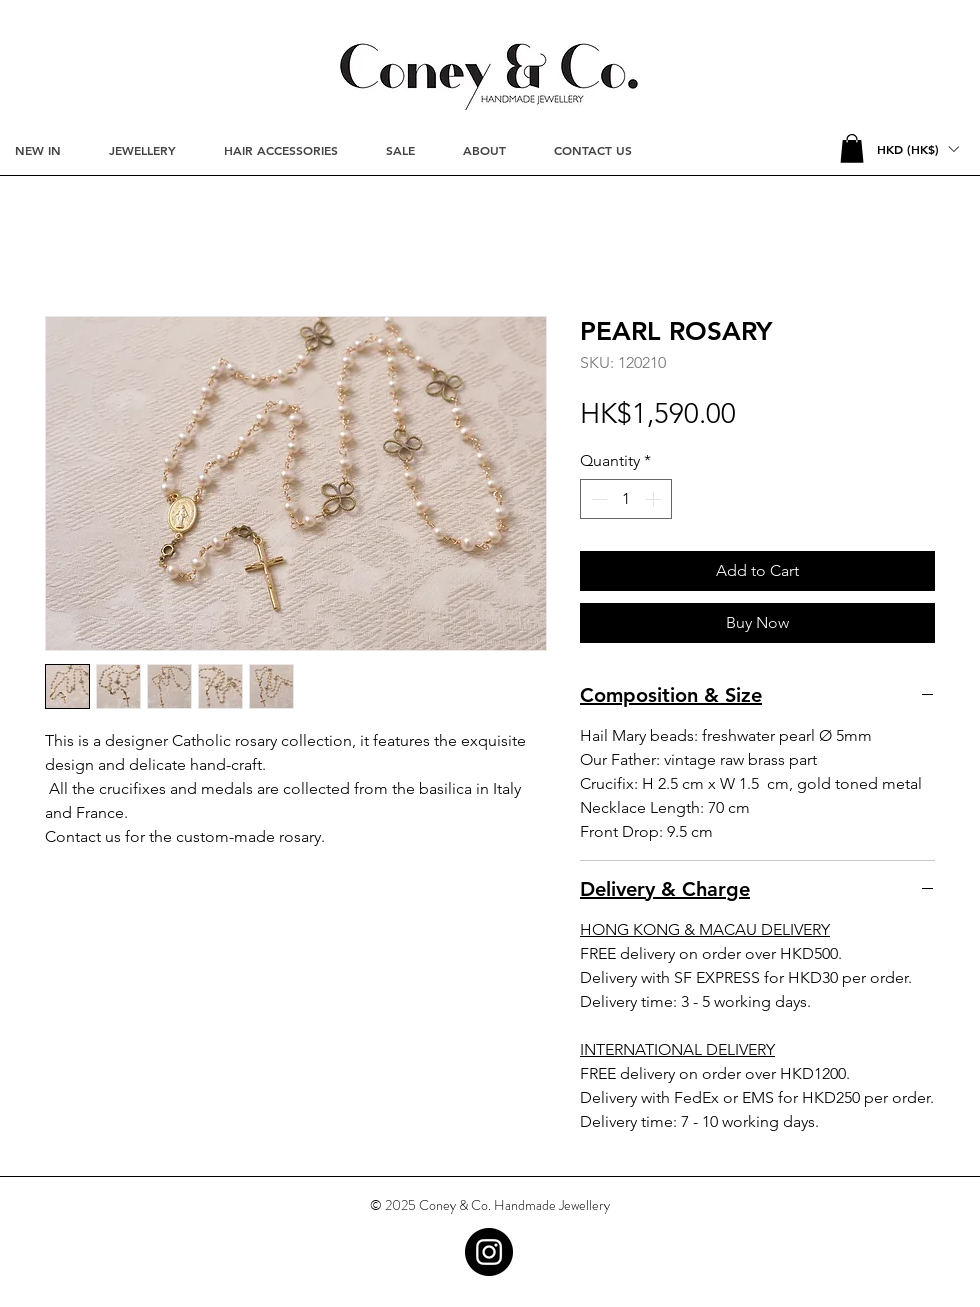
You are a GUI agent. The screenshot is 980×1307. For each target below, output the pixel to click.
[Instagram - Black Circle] (489, 1252)
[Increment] (655, 499)
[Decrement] (597, 499)
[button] (852, 148)
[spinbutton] (626, 499)
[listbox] (917, 149)
